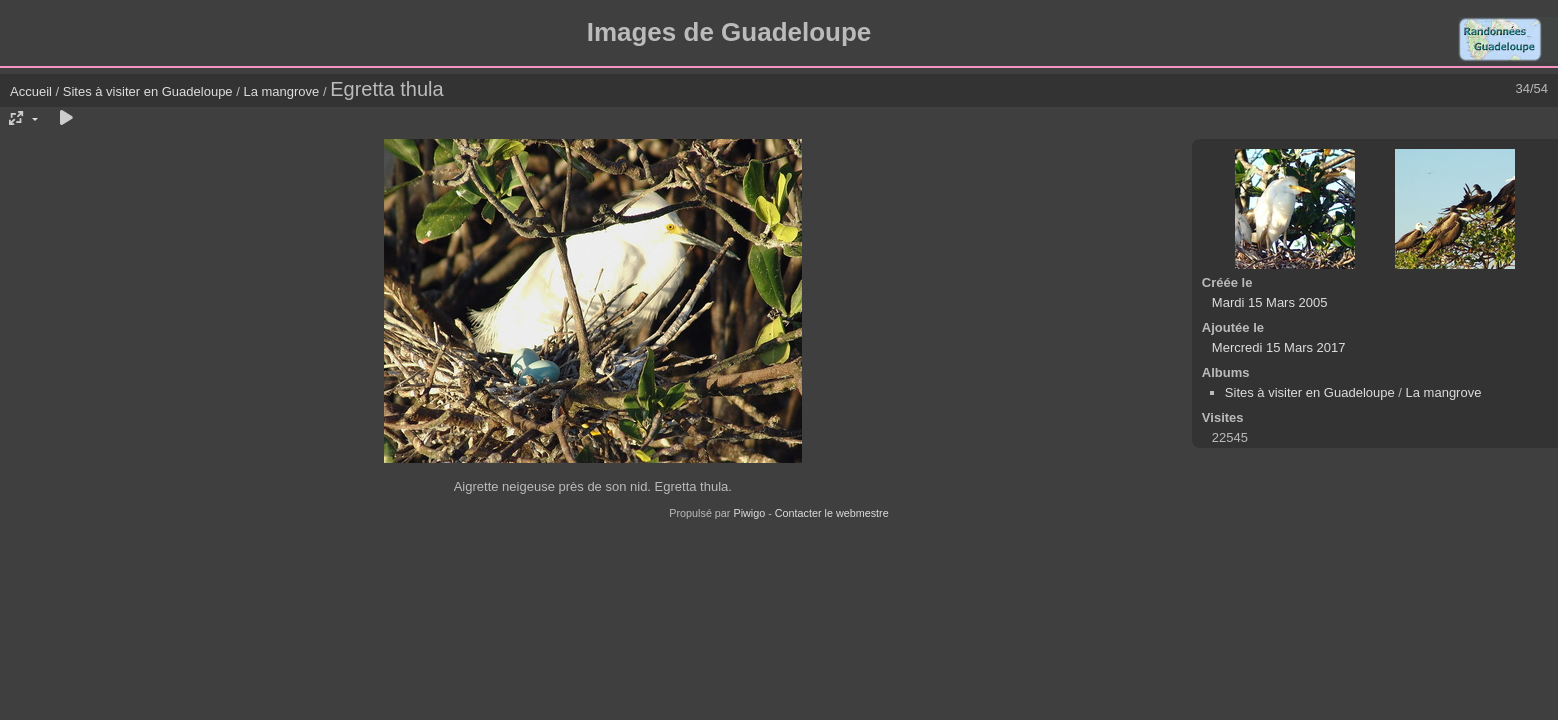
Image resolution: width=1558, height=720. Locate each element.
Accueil (31, 91)
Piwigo (749, 513)
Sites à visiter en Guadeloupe (148, 91)
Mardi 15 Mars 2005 (1270, 302)
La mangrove (281, 91)
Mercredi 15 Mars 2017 (1279, 347)
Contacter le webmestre (832, 513)
